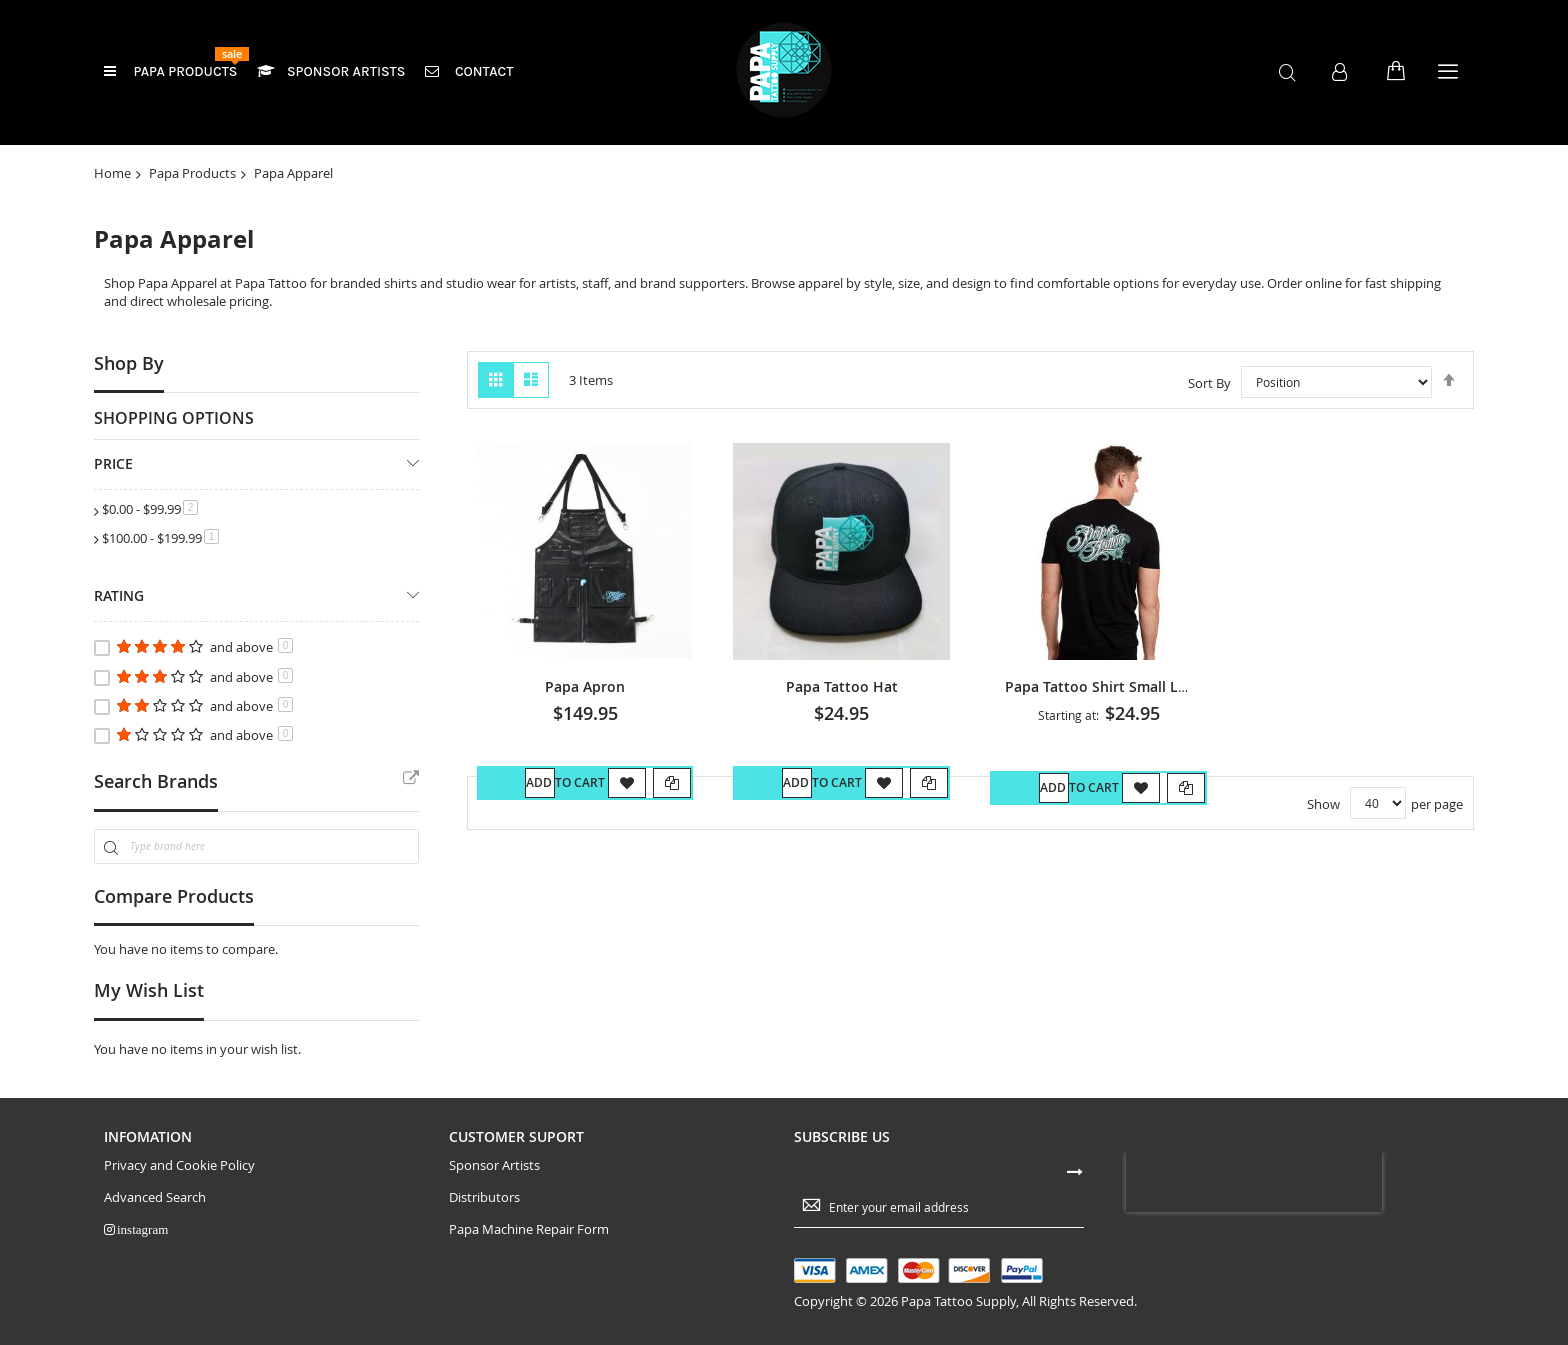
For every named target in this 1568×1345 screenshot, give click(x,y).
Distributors (484, 1197)
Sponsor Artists (494, 1165)
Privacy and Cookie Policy (179, 1165)
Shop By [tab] (129, 363)
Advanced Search (155, 1197)
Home (112, 173)
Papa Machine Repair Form (529, 1229)
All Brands (411, 779)
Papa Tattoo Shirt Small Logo (1104, 686)
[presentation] (1254, 1182)
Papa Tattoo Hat (842, 686)
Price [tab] (113, 463)
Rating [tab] (119, 595)
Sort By (1209, 382)
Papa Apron (585, 686)
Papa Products (192, 173)
